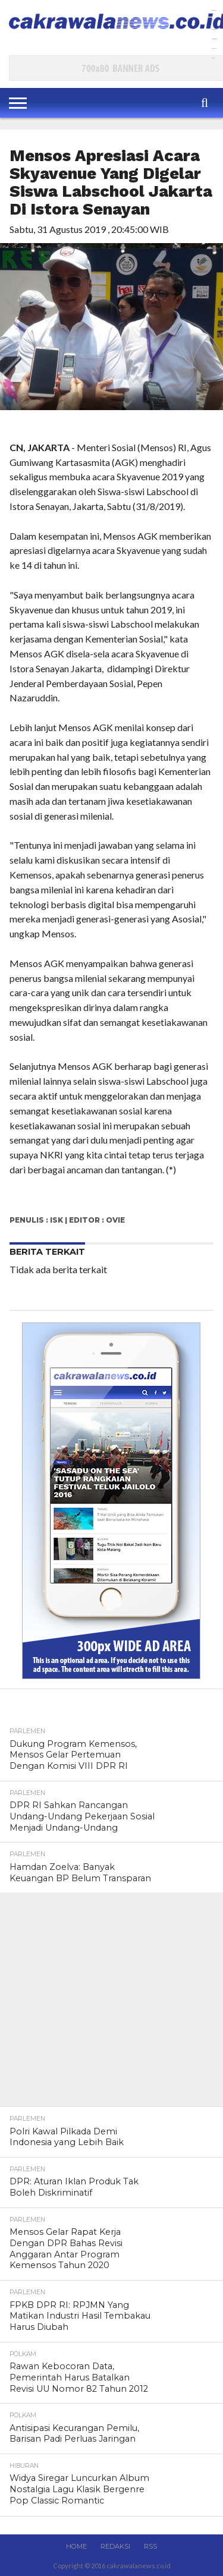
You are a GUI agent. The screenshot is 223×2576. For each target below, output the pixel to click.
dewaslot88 (214, 29)
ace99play (214, 48)
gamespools (214, 10)
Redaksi (115, 2546)
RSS (150, 2546)
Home (76, 2546)
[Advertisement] (111, 2003)
